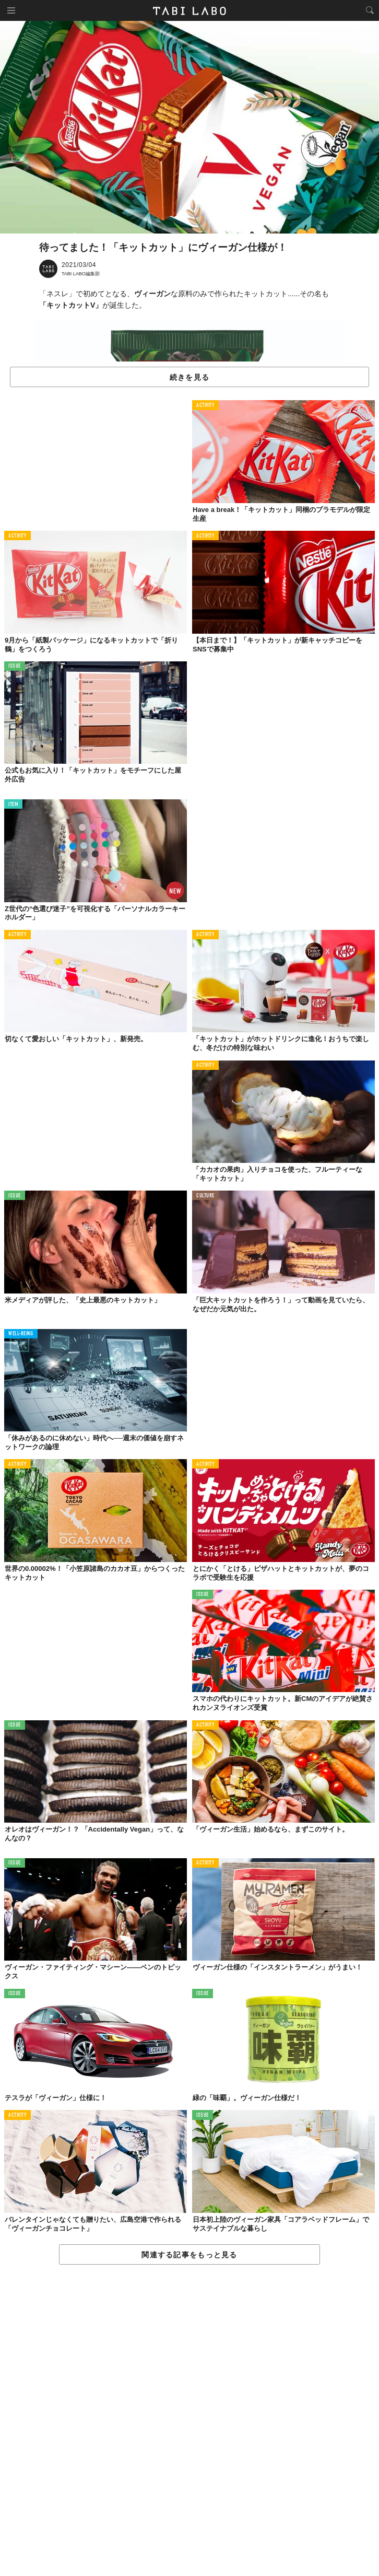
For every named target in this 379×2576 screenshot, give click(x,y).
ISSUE (14, 666)
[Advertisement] (189, 2421)
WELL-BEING (20, 1334)
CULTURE (205, 1196)
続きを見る (189, 377)
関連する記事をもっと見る (189, 2255)
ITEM (13, 805)
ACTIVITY (205, 406)
